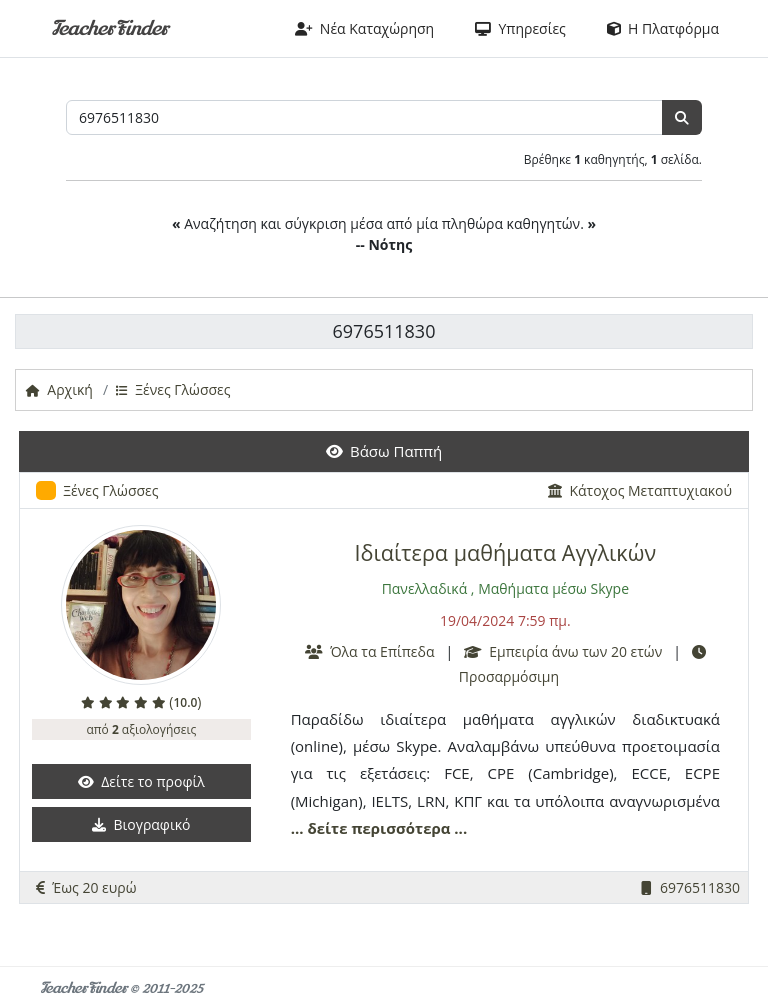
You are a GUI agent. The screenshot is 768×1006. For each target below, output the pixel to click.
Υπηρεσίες (520, 28)
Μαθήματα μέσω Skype (553, 588)
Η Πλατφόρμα (663, 28)
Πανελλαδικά (425, 588)
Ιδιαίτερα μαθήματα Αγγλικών (506, 552)
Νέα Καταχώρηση (365, 28)
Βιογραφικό (141, 824)
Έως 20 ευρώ (86, 887)
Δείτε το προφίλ (141, 781)
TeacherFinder (109, 28)
